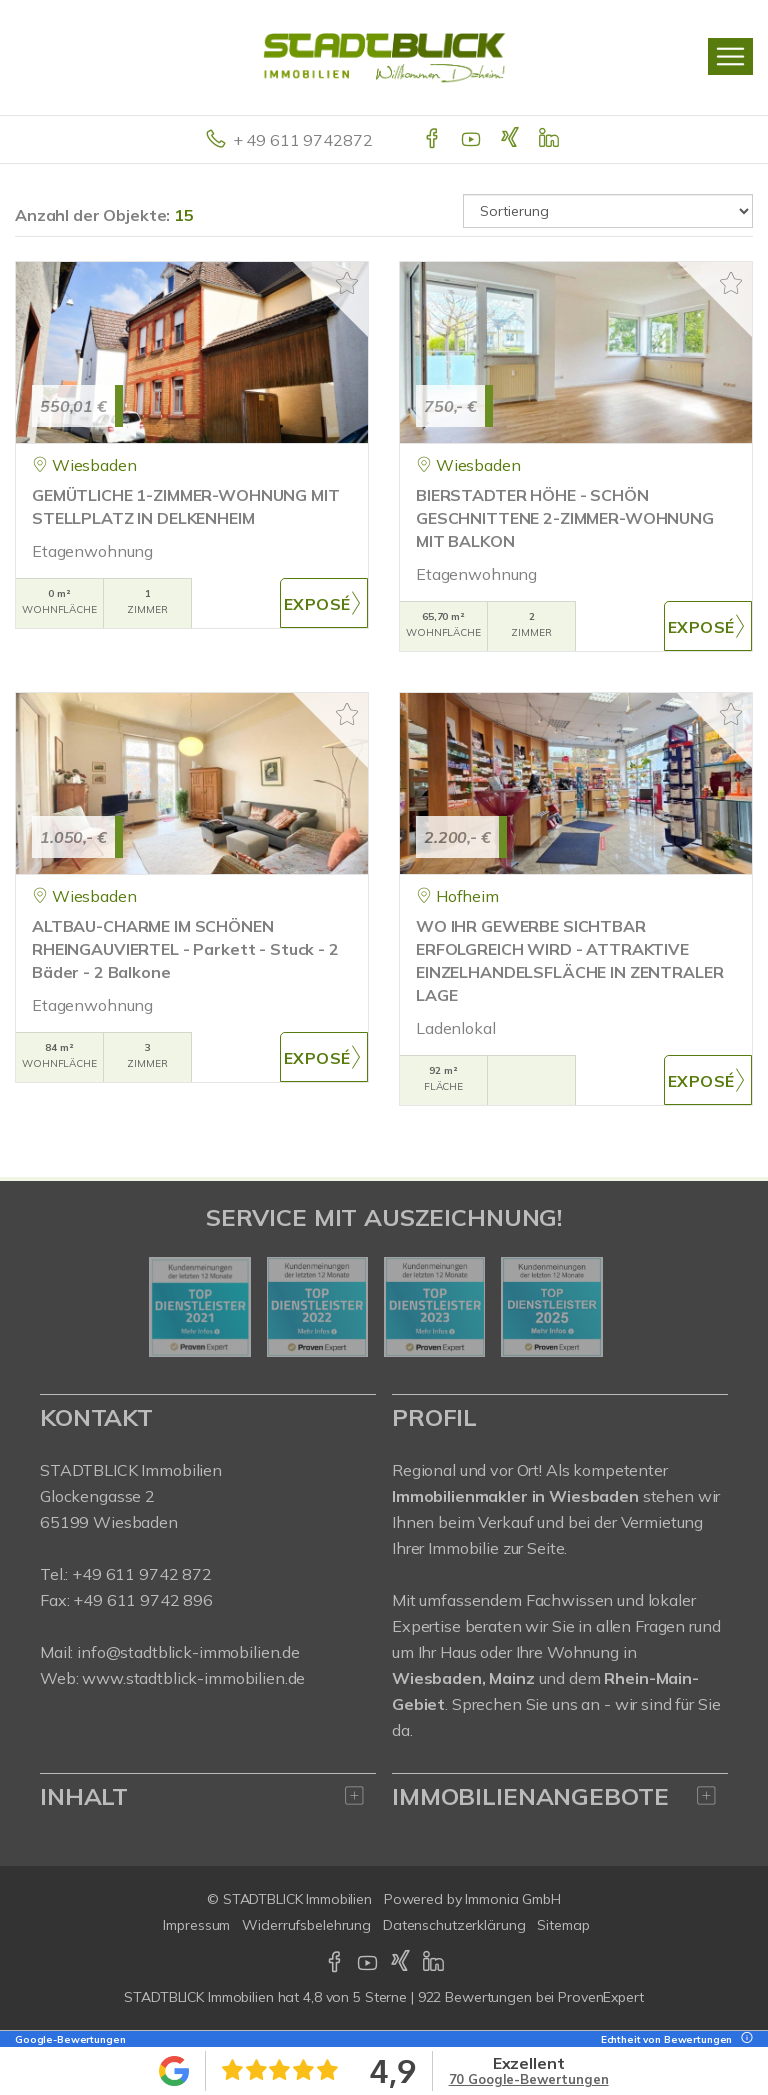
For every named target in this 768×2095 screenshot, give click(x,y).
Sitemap (563, 1925)
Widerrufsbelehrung (306, 1925)
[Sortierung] (608, 211)
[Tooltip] (744, 2039)
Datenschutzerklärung (454, 1925)
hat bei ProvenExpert (383, 1997)
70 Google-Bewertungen (529, 2079)
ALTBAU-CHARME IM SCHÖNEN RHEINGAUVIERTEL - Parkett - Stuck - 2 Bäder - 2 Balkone (185, 949)
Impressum (196, 1925)
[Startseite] (384, 57)
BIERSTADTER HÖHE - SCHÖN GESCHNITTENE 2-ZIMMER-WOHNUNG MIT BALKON (565, 518)
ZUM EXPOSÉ (324, 603)
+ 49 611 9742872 (303, 140)
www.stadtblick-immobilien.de (193, 1678)
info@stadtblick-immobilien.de (188, 1652)
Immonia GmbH (513, 1899)
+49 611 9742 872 (142, 1574)
